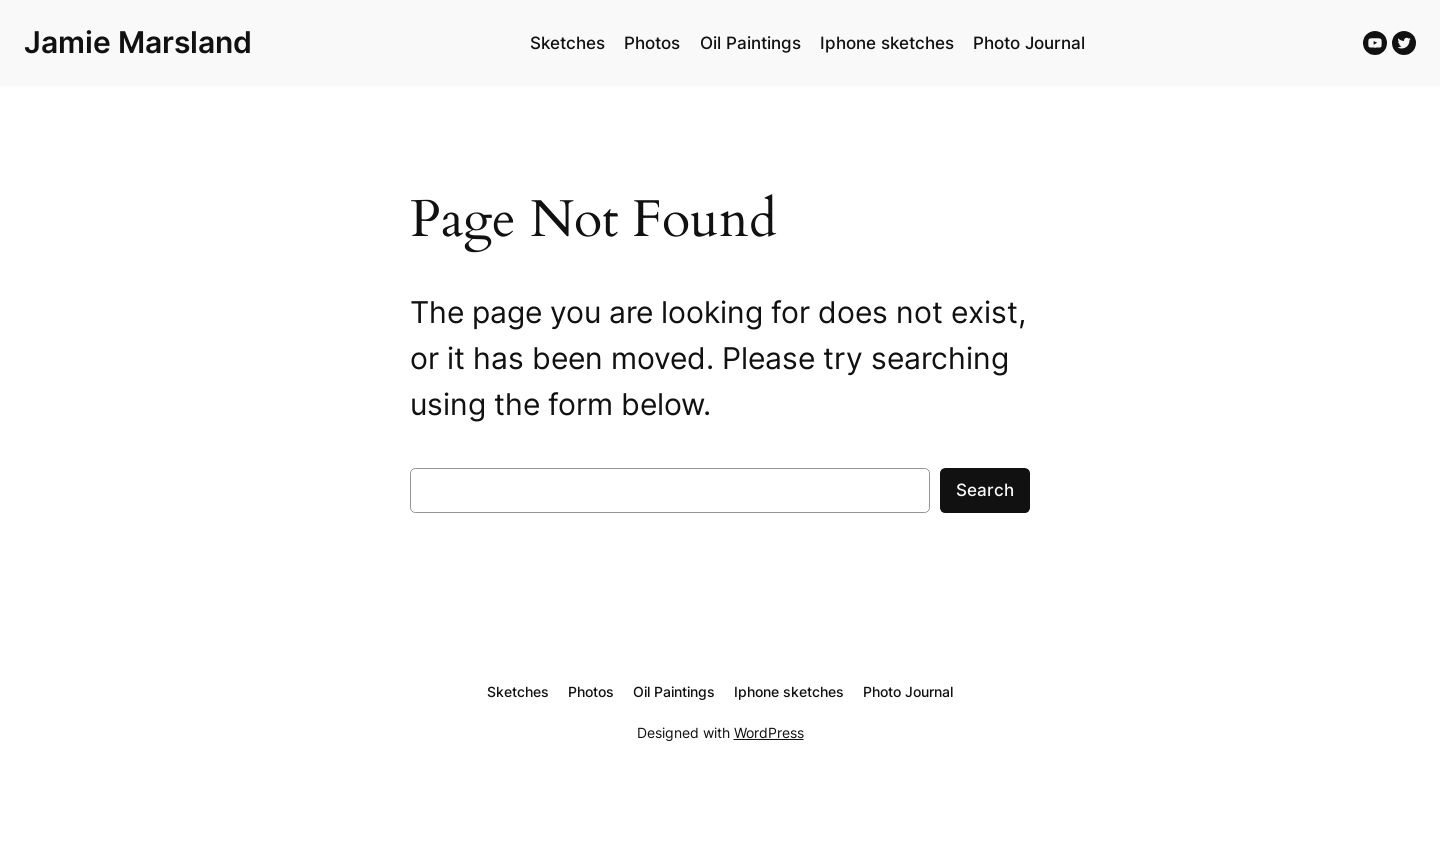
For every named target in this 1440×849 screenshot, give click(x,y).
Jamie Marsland (138, 42)
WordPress (769, 732)
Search (985, 490)
